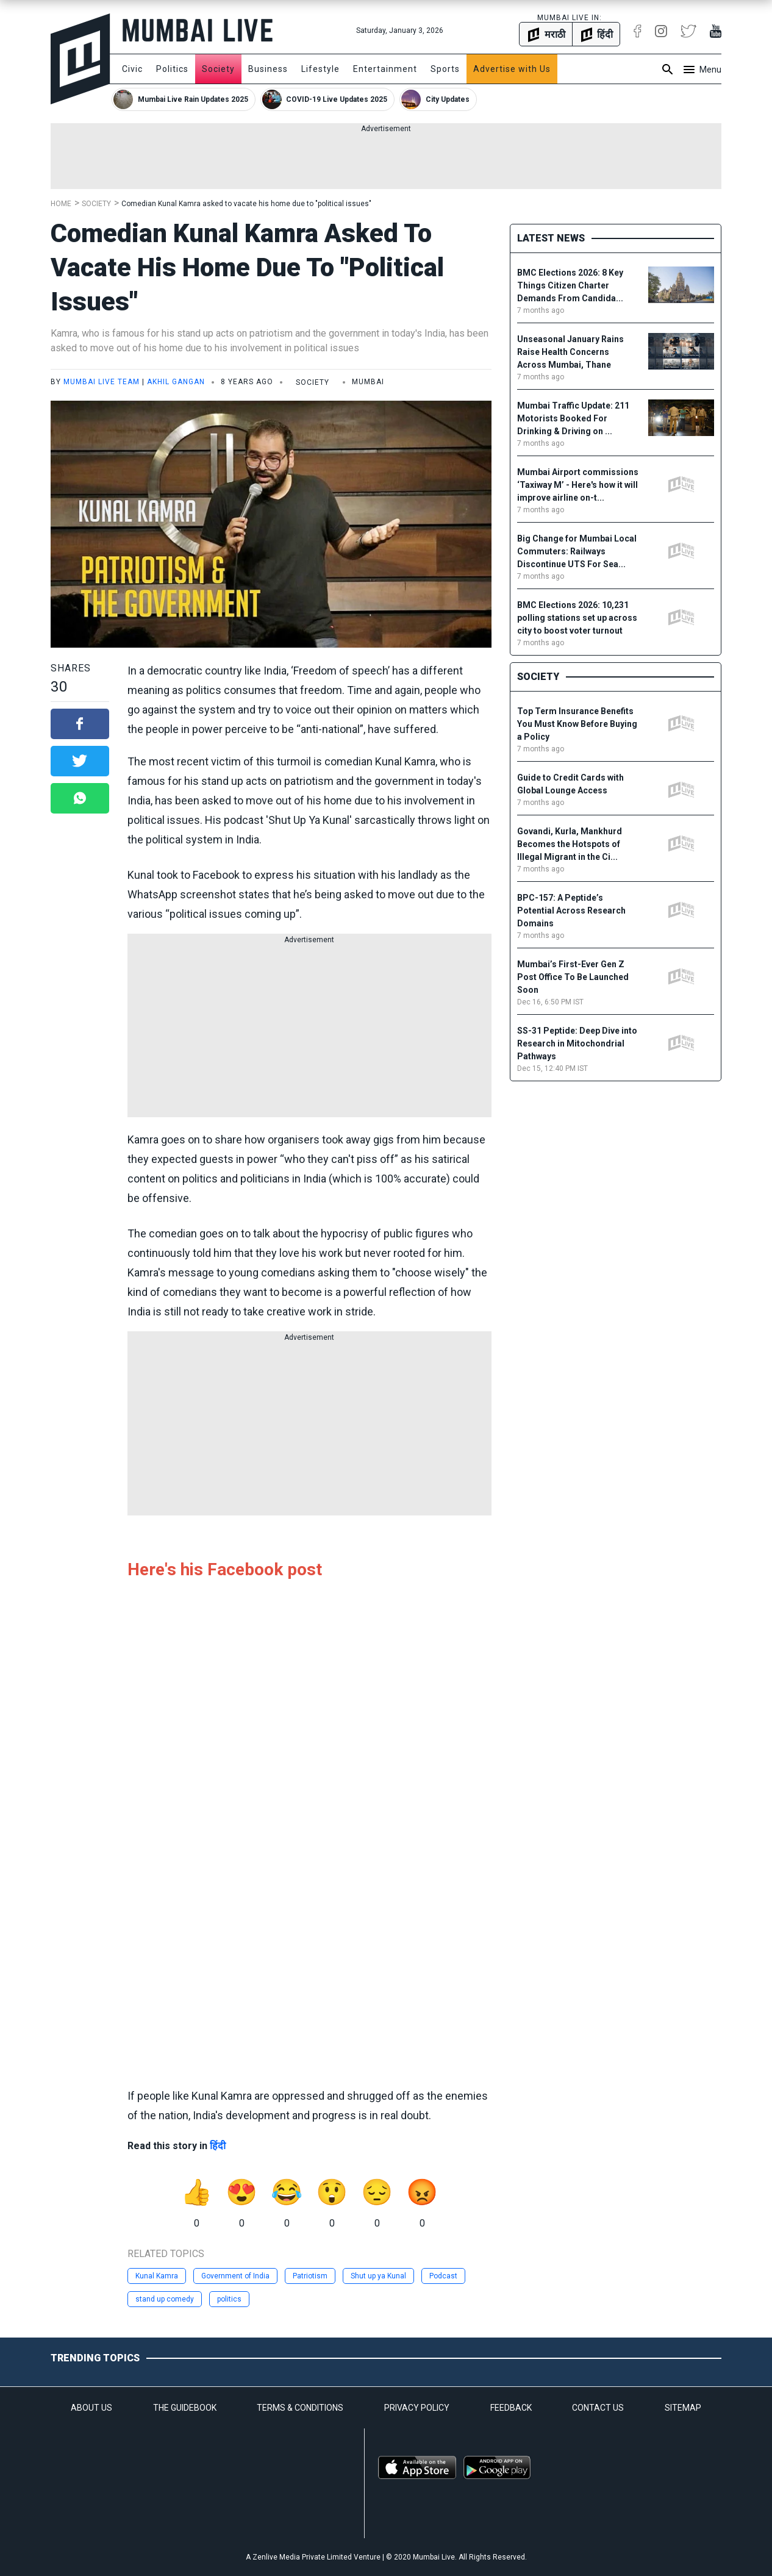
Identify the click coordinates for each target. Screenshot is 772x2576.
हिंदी (218, 2146)
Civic (132, 69)
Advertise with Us (512, 69)
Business (268, 69)
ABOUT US (91, 2408)
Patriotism (310, 2276)
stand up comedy (164, 2299)
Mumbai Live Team (101, 381)
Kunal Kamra (156, 2276)
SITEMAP (683, 2408)
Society (218, 69)
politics (229, 2299)
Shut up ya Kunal (378, 2276)
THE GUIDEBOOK (184, 2408)
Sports (445, 69)
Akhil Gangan (176, 381)
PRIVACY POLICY (416, 2408)
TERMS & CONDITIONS (300, 2408)
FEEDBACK (511, 2408)
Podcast (443, 2276)
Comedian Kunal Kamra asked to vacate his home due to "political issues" (246, 203)
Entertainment (385, 69)
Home (61, 203)
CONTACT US (598, 2408)
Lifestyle (320, 69)
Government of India (235, 2276)
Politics (172, 69)
